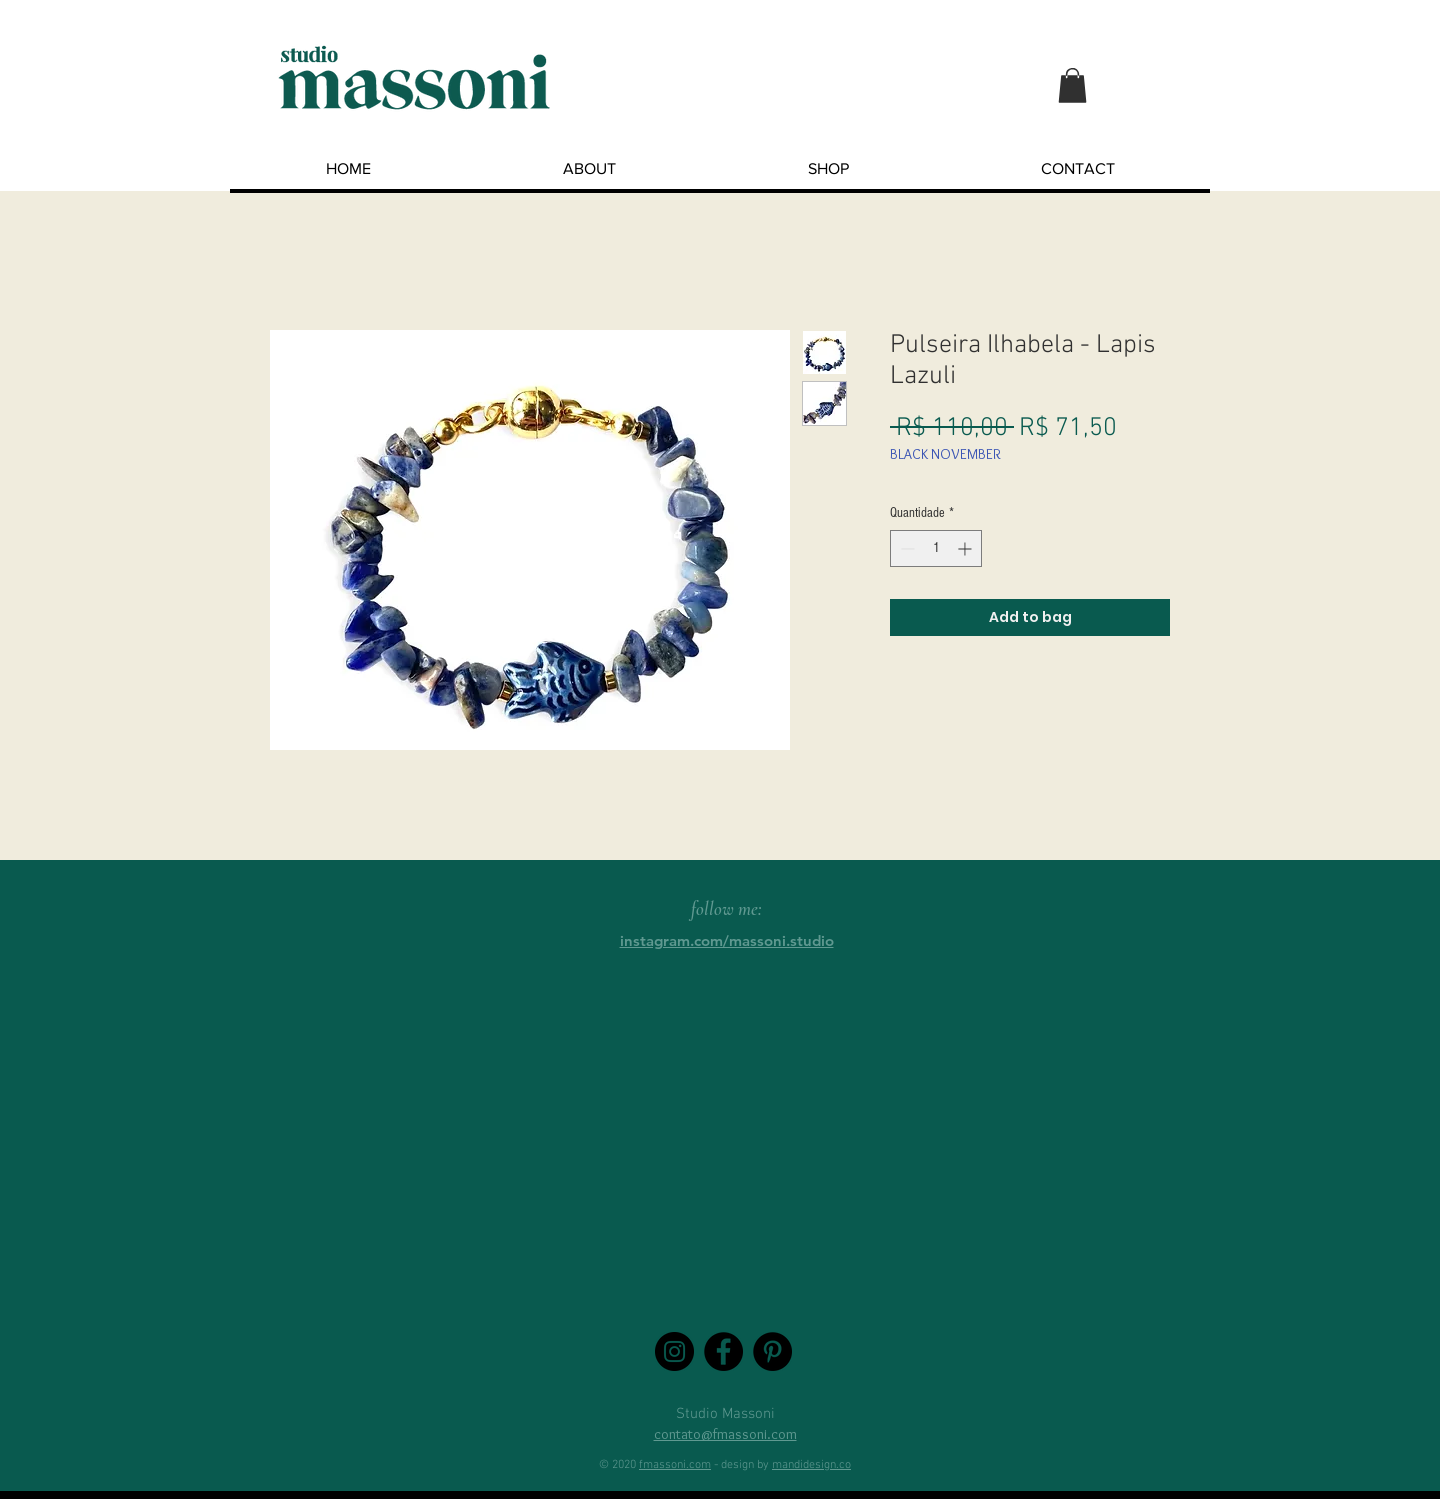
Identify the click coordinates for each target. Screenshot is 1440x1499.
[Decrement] (905, 548)
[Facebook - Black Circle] (723, 1351)
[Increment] (966, 548)
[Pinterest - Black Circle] (772, 1351)
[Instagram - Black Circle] (674, 1351)
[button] (1072, 85)
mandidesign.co (811, 1465)
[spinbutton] (936, 548)
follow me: (726, 908)
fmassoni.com (675, 1465)
